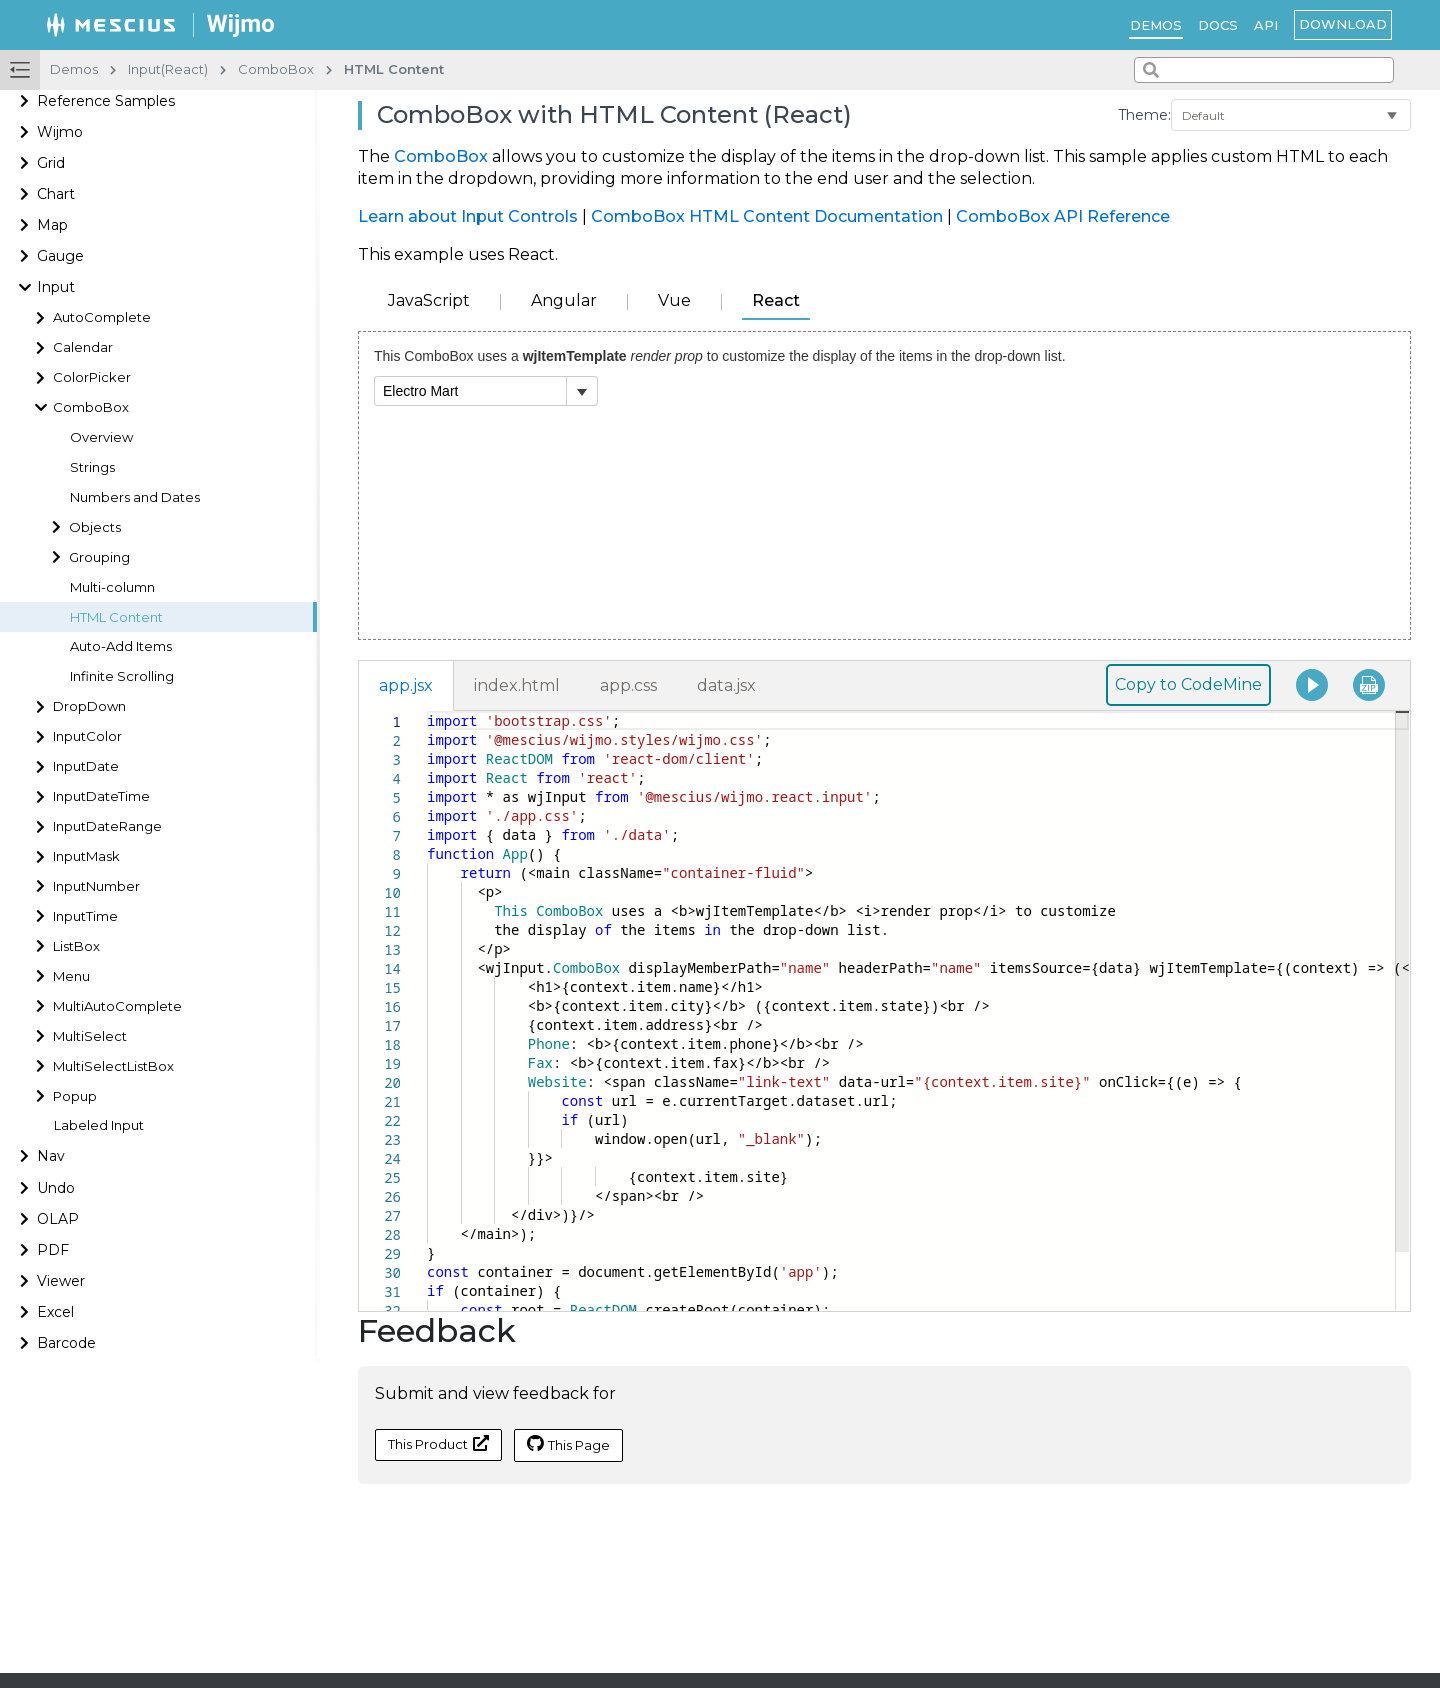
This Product (438, 1443)
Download (1343, 24)
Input (56, 287)
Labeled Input (99, 1125)
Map (52, 225)
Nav (51, 1156)
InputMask (86, 856)
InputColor (87, 736)
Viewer (61, 1281)
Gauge (60, 256)
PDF (53, 1250)
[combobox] (1264, 70)
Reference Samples (106, 101)
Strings (92, 467)
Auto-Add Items (121, 646)
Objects (95, 527)
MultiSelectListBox (113, 1066)
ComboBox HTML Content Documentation (767, 216)
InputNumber (96, 886)
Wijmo (60, 132)
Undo (56, 1188)
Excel (55, 1312)
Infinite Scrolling (122, 676)
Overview (101, 437)
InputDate (86, 766)
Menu (71, 976)
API (1266, 25)
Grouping (99, 557)
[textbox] (427, 711)
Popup (75, 1096)
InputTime (85, 916)
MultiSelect (90, 1036)
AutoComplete (102, 317)
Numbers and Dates (135, 497)
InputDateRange (107, 826)
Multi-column (112, 587)
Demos (1156, 25)
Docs (1218, 25)
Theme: (1144, 115)
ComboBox (91, 407)
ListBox (76, 946)
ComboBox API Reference (1063, 216)
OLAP (58, 1219)
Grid (51, 163)
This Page (568, 1444)
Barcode (66, 1343)
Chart (56, 194)
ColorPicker (92, 377)
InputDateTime (101, 796)
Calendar (83, 347)
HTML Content (116, 617)
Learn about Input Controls (468, 216)
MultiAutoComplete (117, 1006)
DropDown (89, 706)
